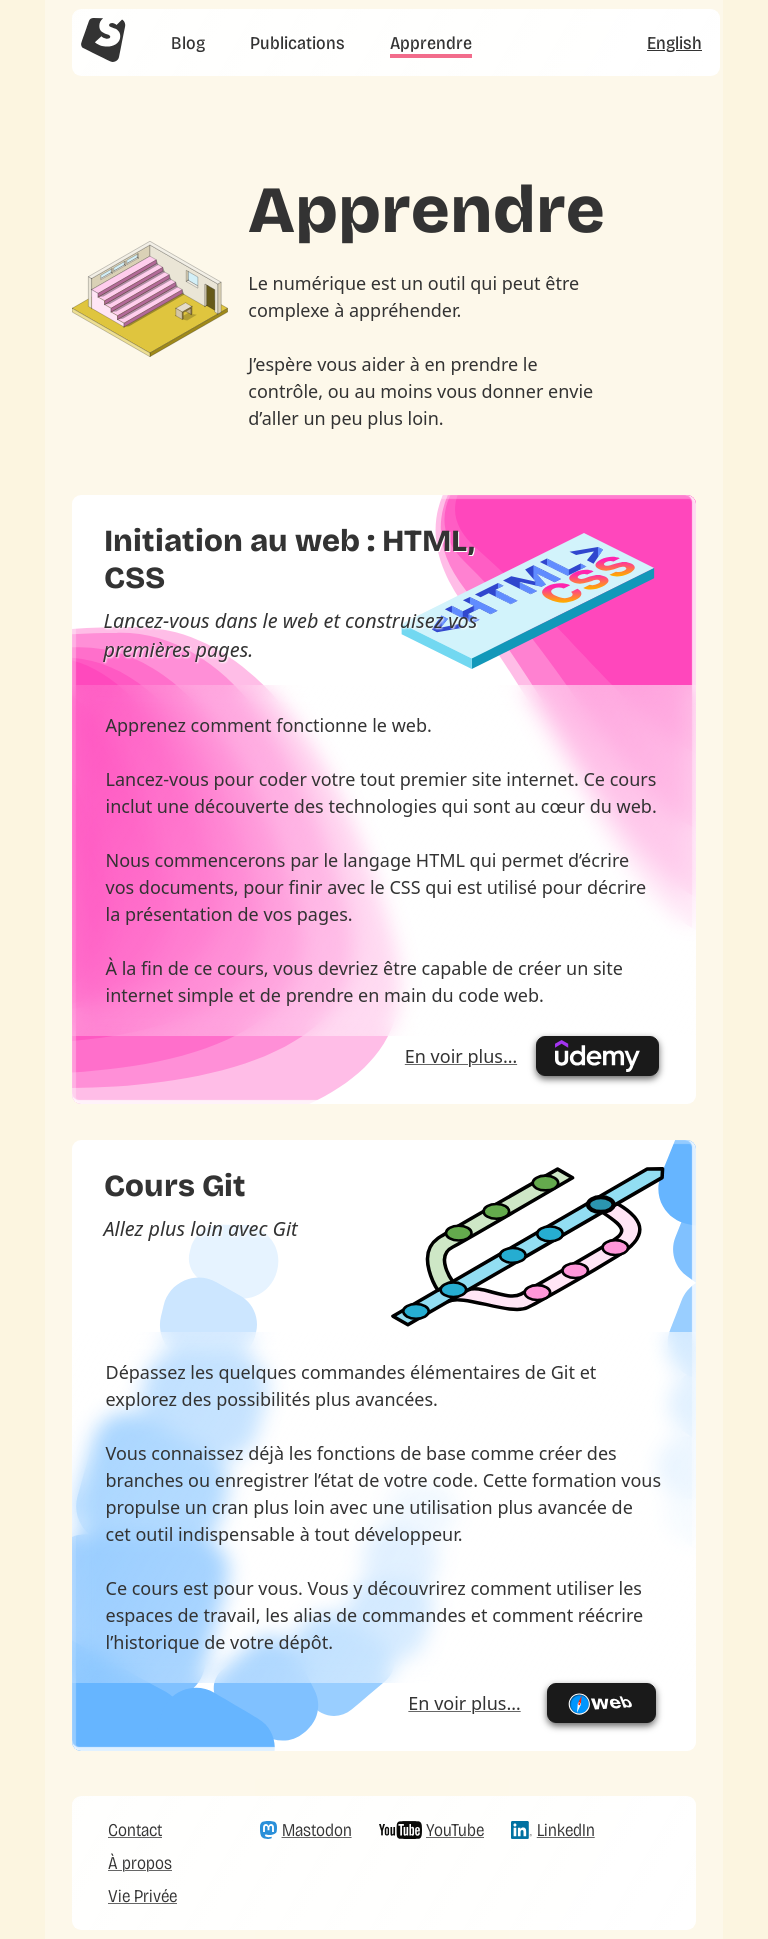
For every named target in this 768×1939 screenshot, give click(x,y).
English (674, 43)
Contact (135, 1830)
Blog (188, 43)
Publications (297, 43)
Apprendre (431, 43)
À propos (140, 1863)
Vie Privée (142, 1896)
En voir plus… (461, 1056)
